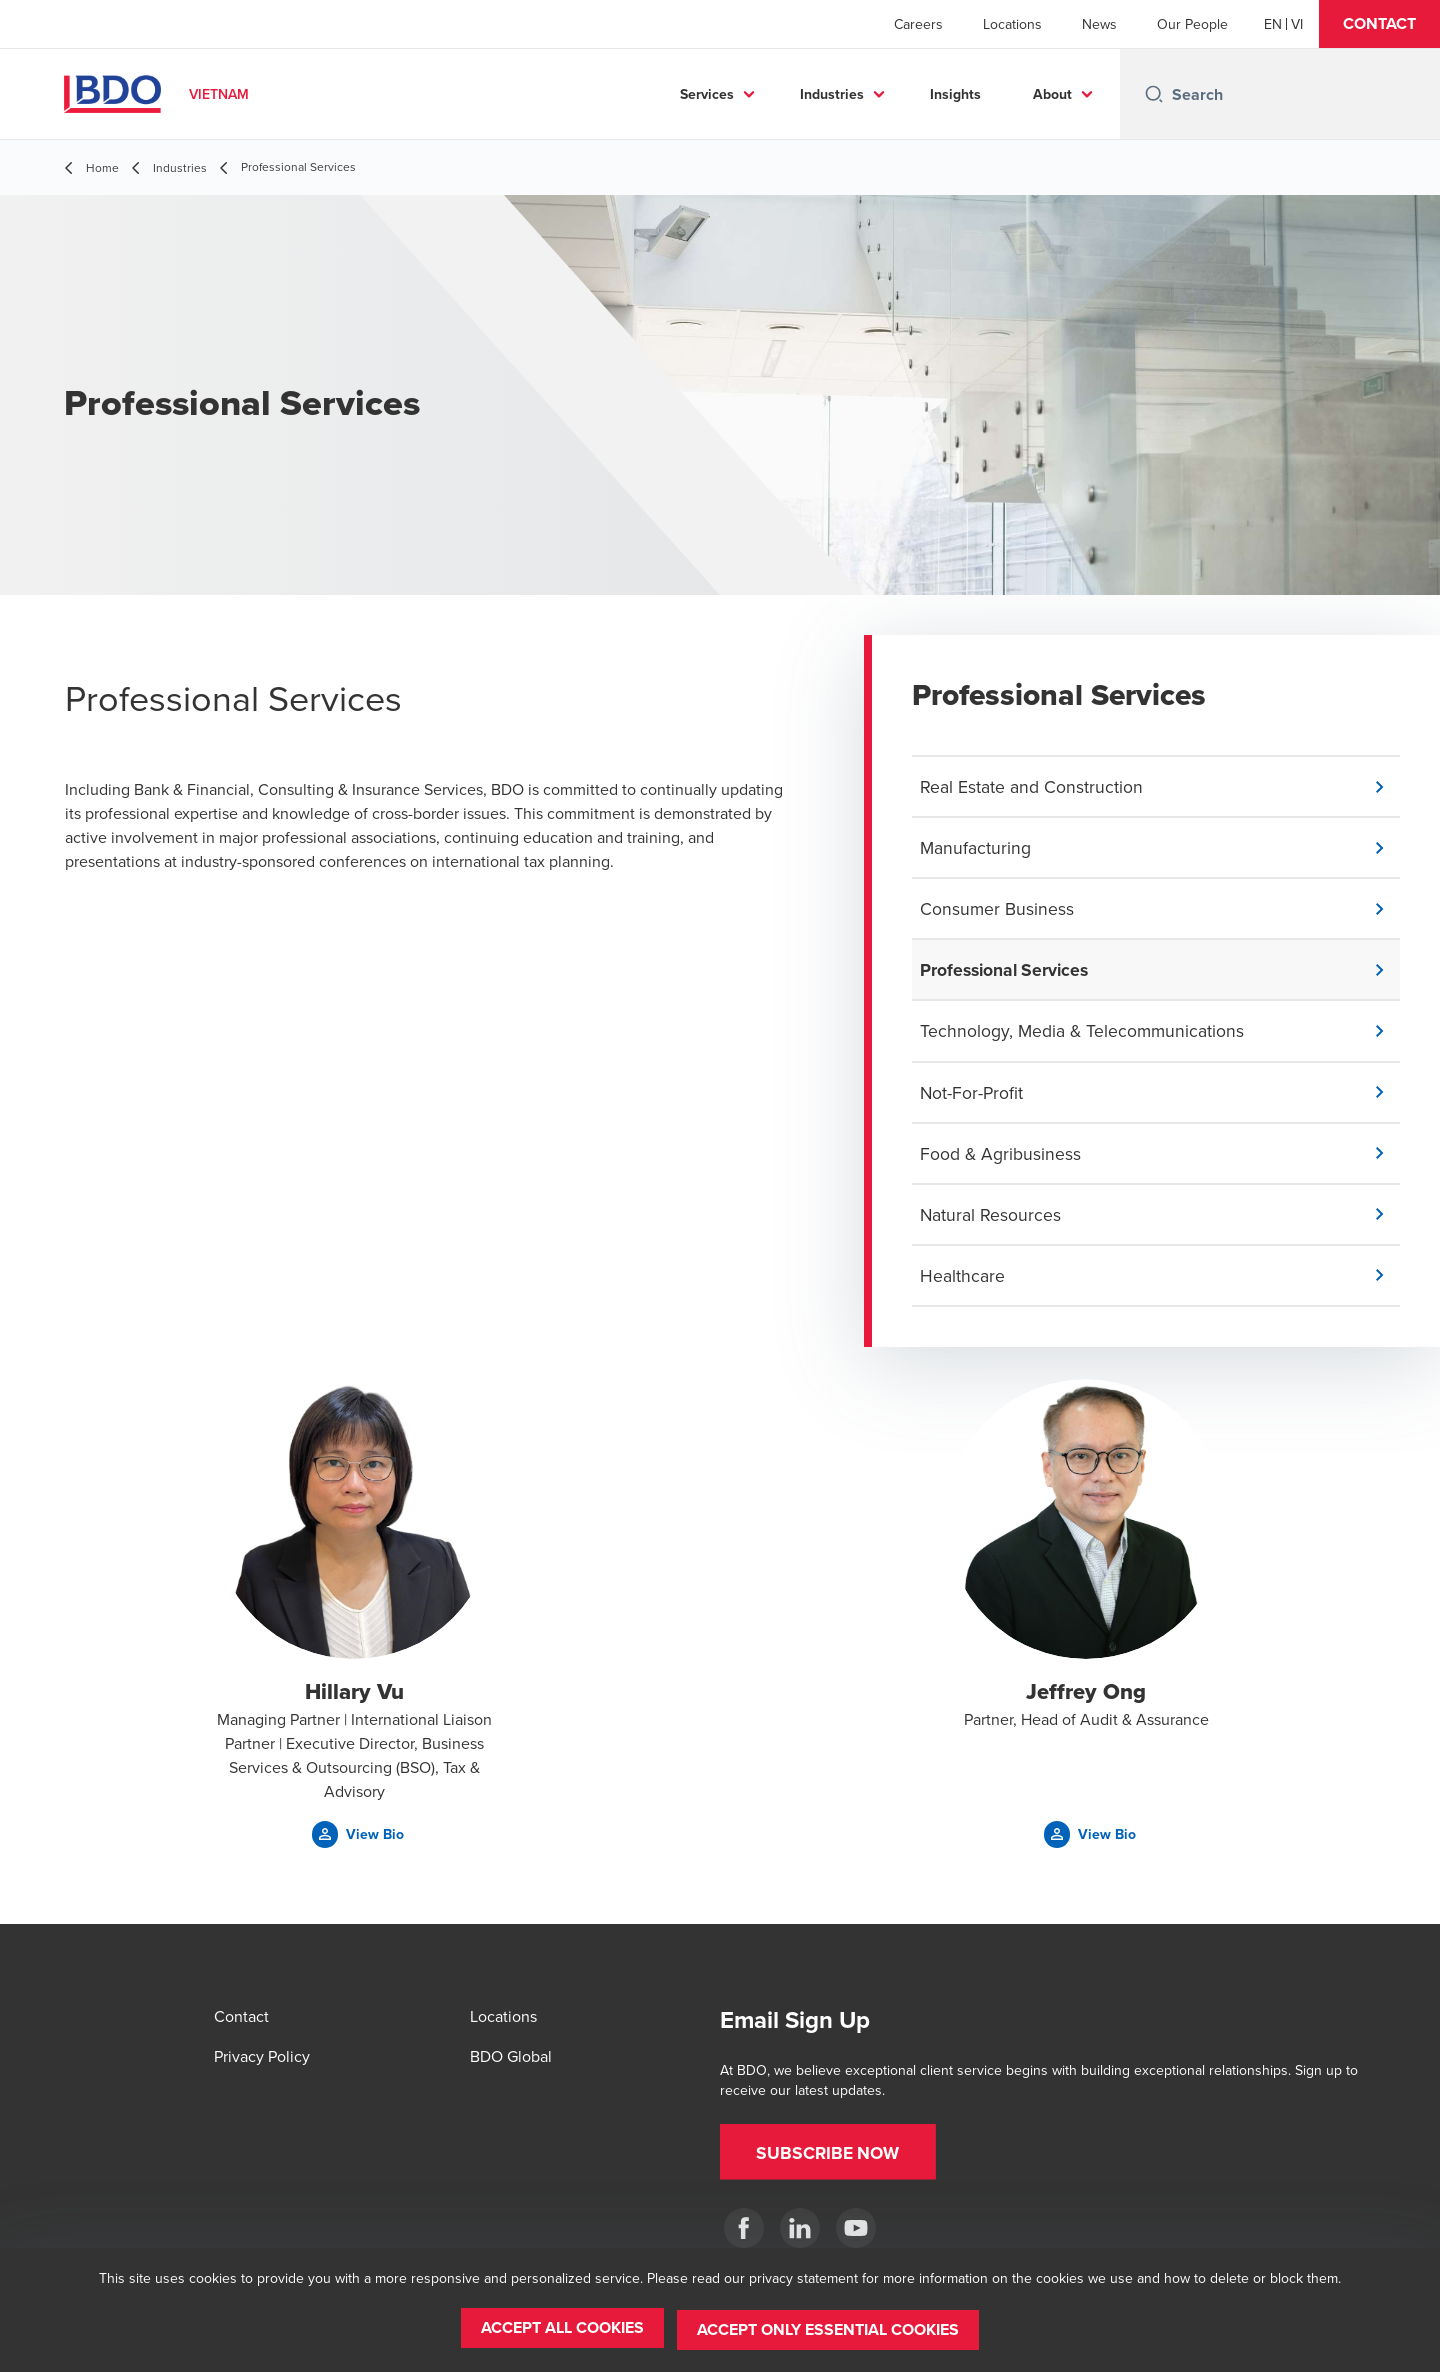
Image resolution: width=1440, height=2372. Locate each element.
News (1099, 24)
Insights (955, 94)
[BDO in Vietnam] (744, 2228)
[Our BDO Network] (856, 2228)
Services (707, 94)
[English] (1273, 24)
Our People (1192, 24)
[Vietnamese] (1297, 24)
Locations (1012, 24)
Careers (918, 24)
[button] (1379, 24)
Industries (832, 94)
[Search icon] (1154, 94)
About (1052, 94)
